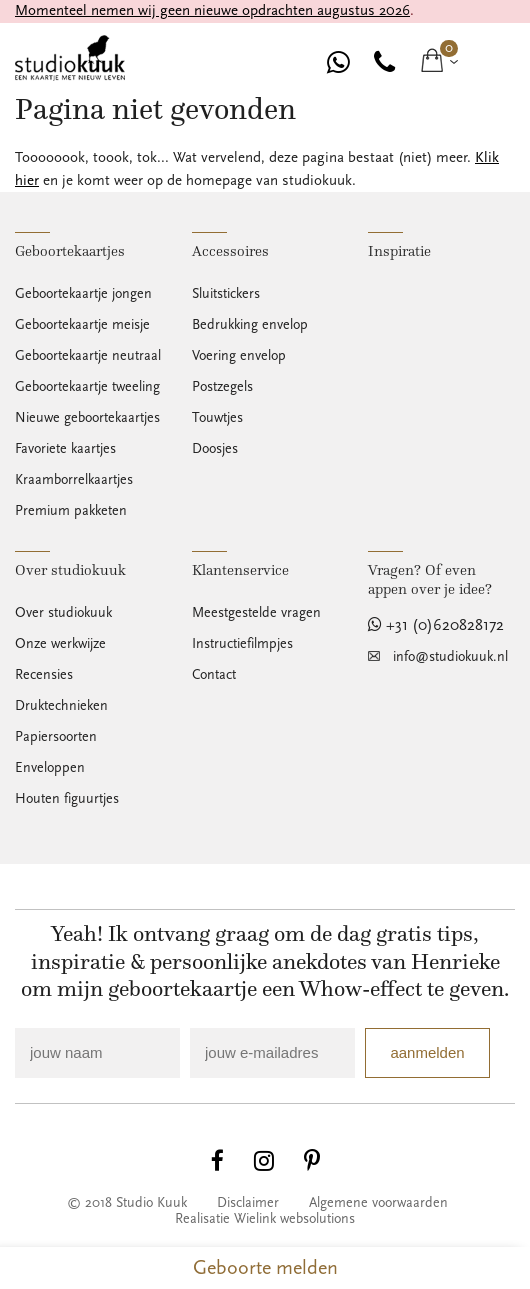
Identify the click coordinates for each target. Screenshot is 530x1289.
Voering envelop (239, 356)
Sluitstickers (226, 294)
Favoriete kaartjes (65, 449)
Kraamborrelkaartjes (74, 480)
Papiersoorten (56, 737)
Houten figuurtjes (67, 799)
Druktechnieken (61, 706)
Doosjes (215, 449)
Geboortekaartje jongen (83, 294)
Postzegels (222, 387)
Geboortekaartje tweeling (87, 387)
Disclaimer (248, 1203)
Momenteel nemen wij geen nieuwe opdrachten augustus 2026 (212, 10)
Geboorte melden (265, 1268)
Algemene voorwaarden (378, 1203)
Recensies (44, 675)
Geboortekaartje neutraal (88, 356)
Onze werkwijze (60, 644)
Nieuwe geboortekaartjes (87, 418)
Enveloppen (50, 768)
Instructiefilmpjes (242, 644)
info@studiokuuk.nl (450, 657)
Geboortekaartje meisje (82, 325)
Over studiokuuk (63, 613)
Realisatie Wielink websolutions (265, 1219)
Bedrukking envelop (250, 325)
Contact (214, 675)
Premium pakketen (71, 511)
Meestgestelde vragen (256, 613)
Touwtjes (217, 418)
